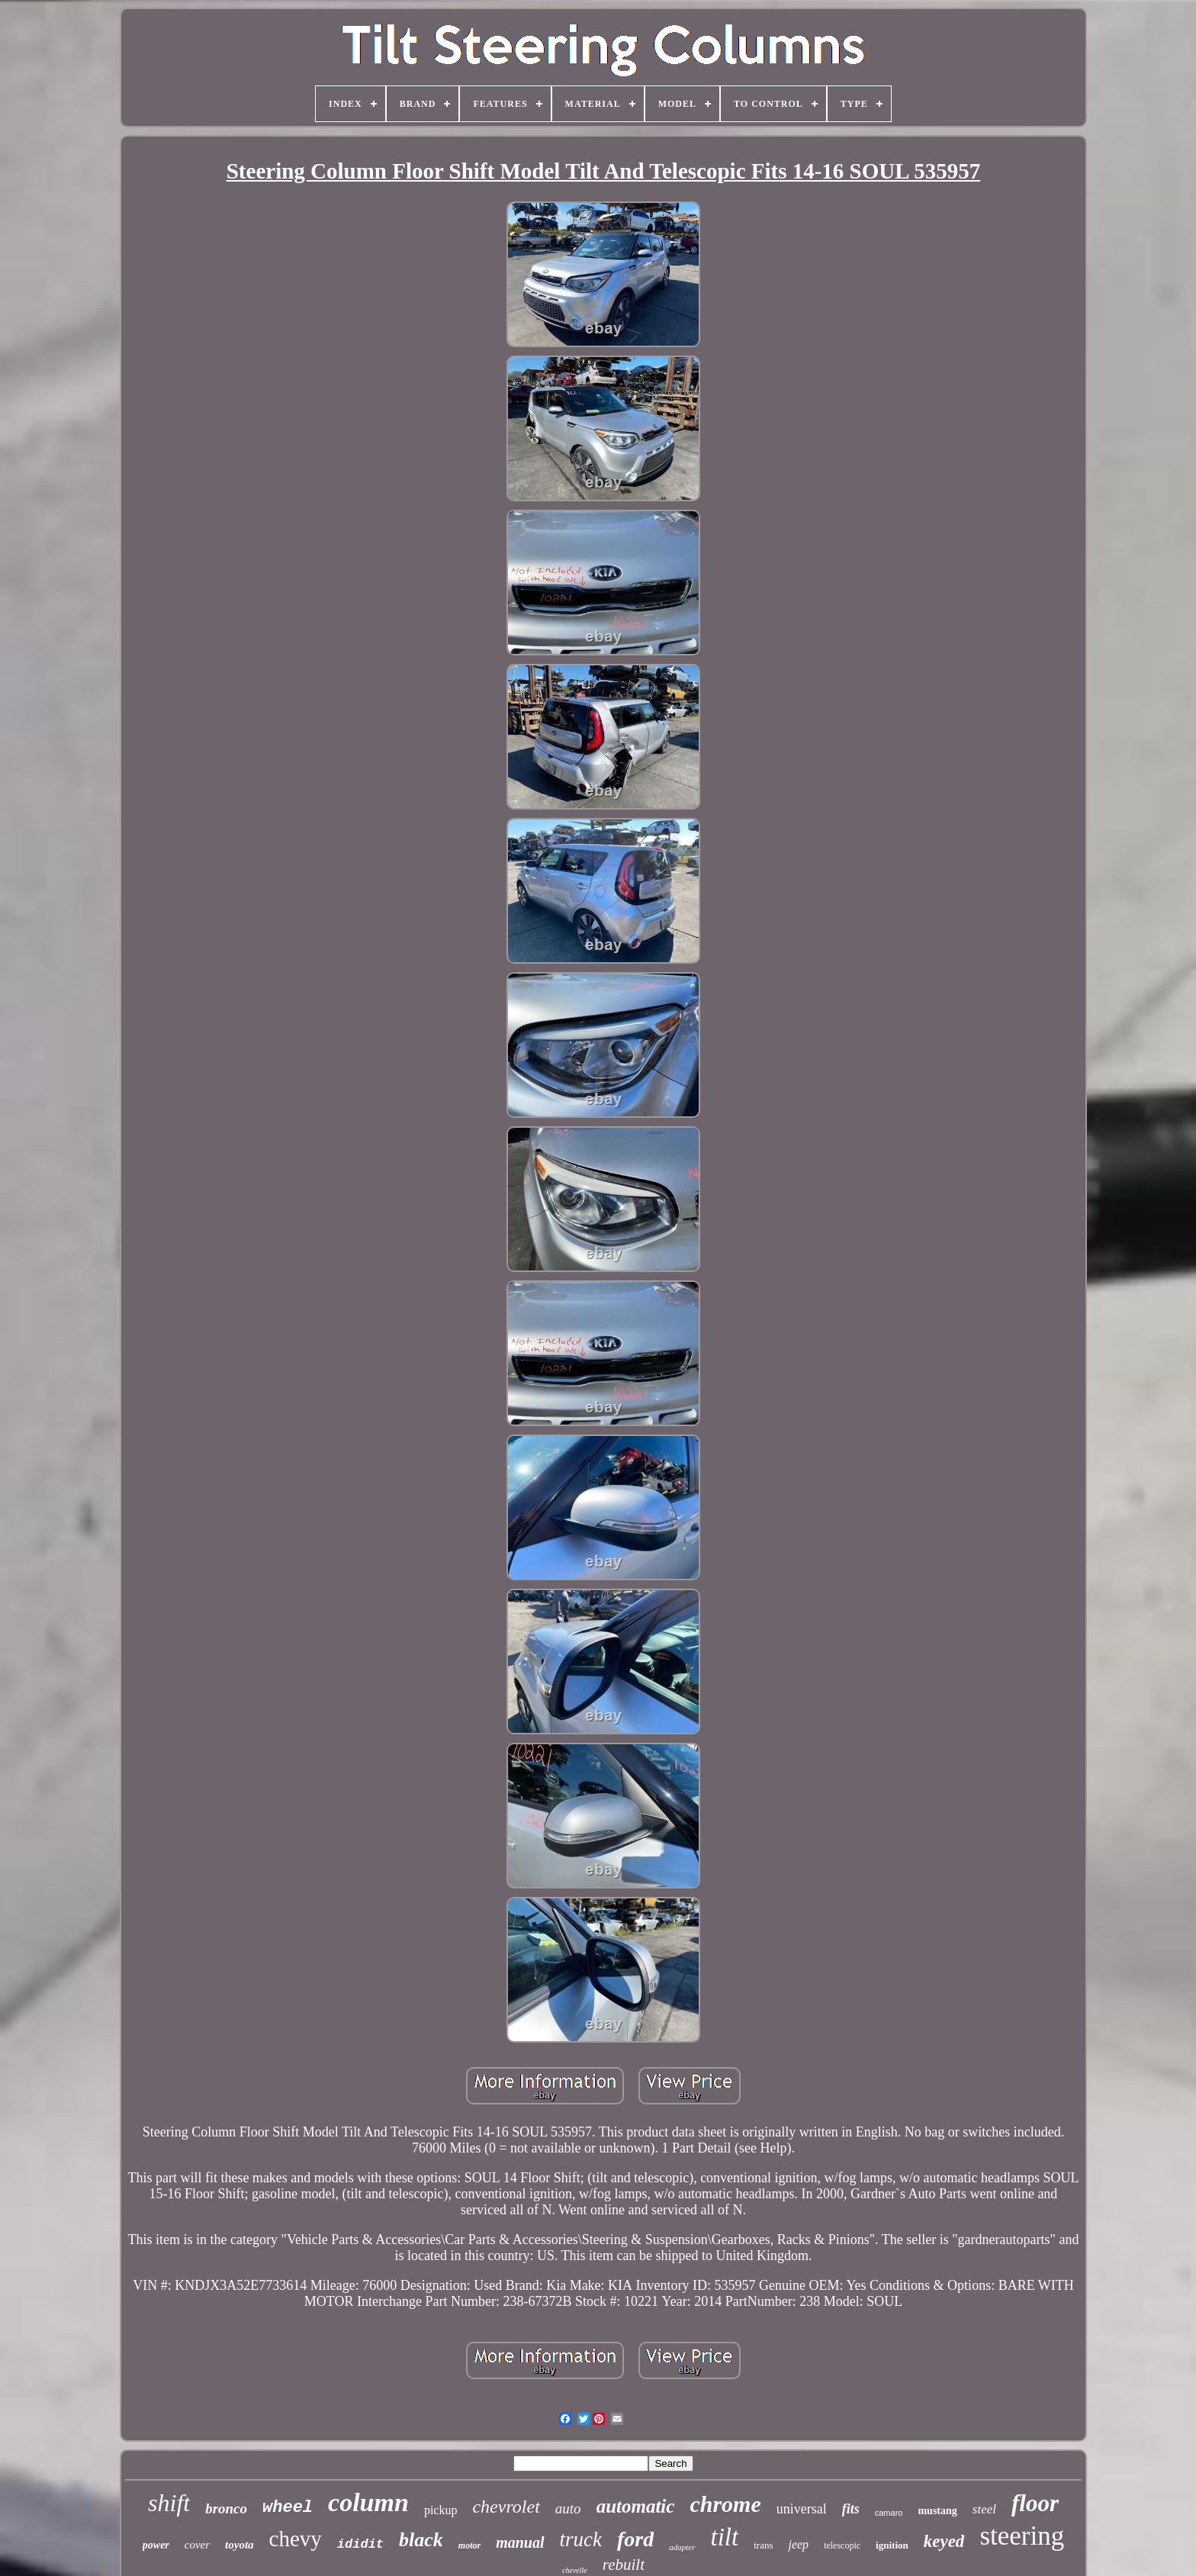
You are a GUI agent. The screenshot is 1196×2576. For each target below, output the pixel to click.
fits (851, 2508)
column (368, 2502)
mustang (937, 2510)
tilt (725, 2537)
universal (801, 2508)
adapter (682, 2547)
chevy (295, 2538)
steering (1021, 2536)
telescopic (842, 2545)
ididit (360, 2544)
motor (469, 2545)
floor (1035, 2503)
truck (581, 2539)
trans (763, 2545)
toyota (239, 2545)
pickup (441, 2510)
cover (197, 2545)
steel (984, 2509)
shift (169, 2502)
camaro (889, 2512)
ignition (892, 2545)
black (421, 2540)
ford (635, 2539)
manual (520, 2542)
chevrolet (505, 2506)
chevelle (574, 2570)
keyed (944, 2541)
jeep (798, 2544)
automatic (635, 2506)
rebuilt (624, 2564)
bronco (226, 2508)
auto (568, 2508)
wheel (287, 2507)
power (156, 2545)
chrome (725, 2503)
